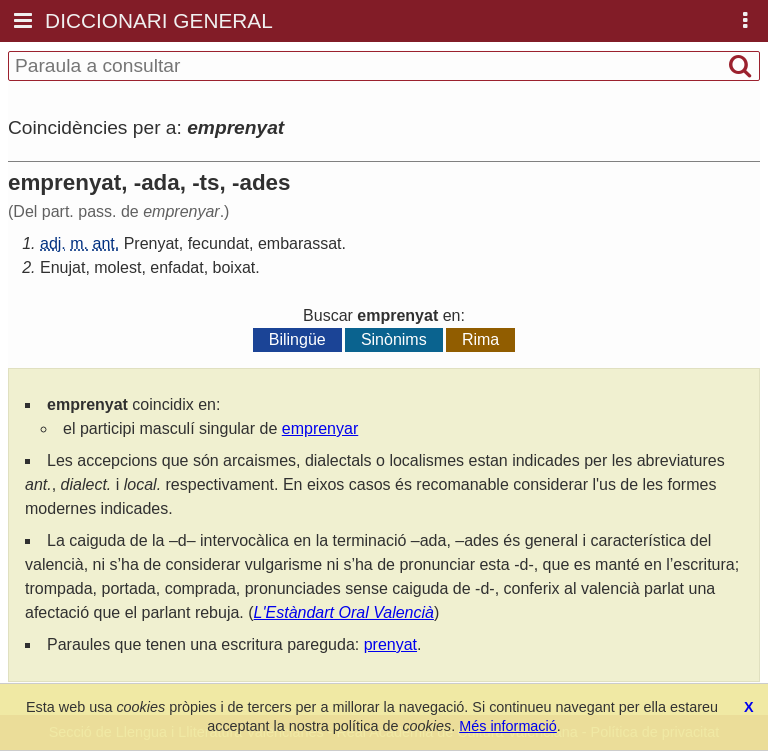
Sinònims (394, 339)
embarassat (300, 243)
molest (117, 267)
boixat (234, 267)
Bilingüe (297, 339)
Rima (480, 339)
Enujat (62, 267)
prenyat (390, 644)
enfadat (176, 267)
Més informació (508, 726)
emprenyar (320, 428)
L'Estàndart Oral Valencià (344, 612)
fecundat (218, 243)
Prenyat (151, 243)
